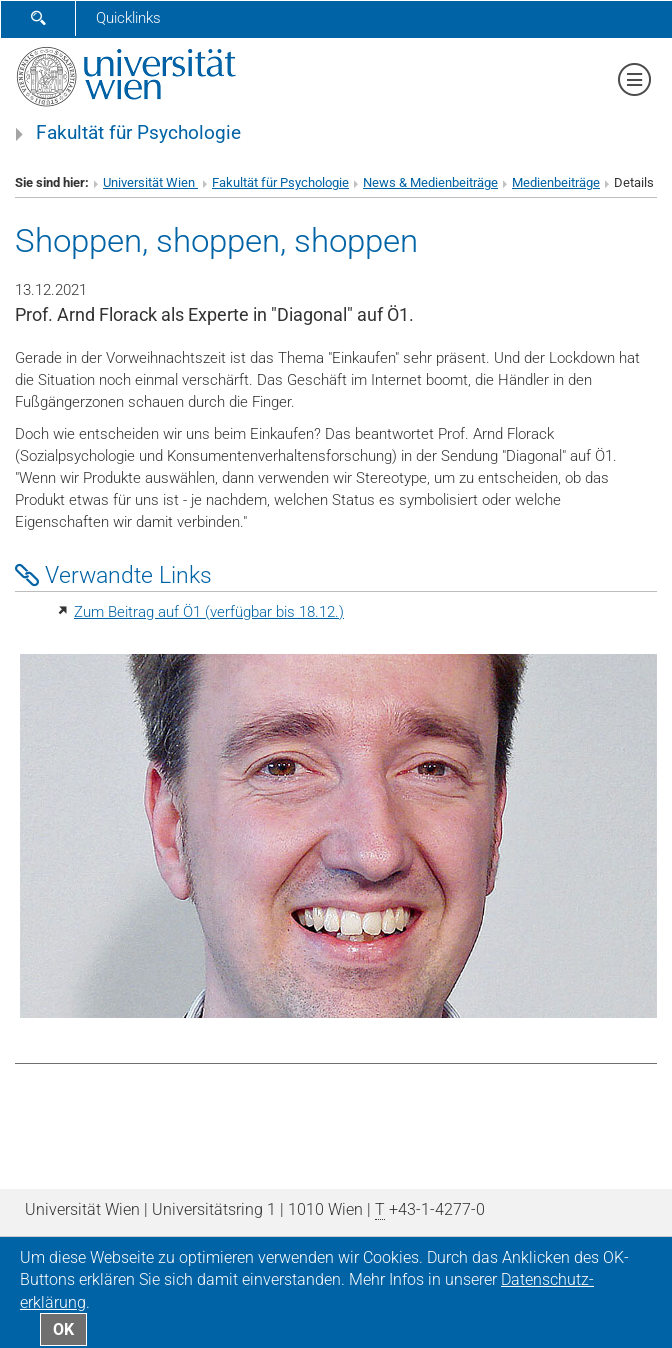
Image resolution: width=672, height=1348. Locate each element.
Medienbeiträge (556, 182)
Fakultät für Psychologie (138, 133)
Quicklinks (128, 18)
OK (63, 1329)
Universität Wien (150, 182)
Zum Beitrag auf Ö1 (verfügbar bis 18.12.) (209, 612)
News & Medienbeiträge (430, 182)
